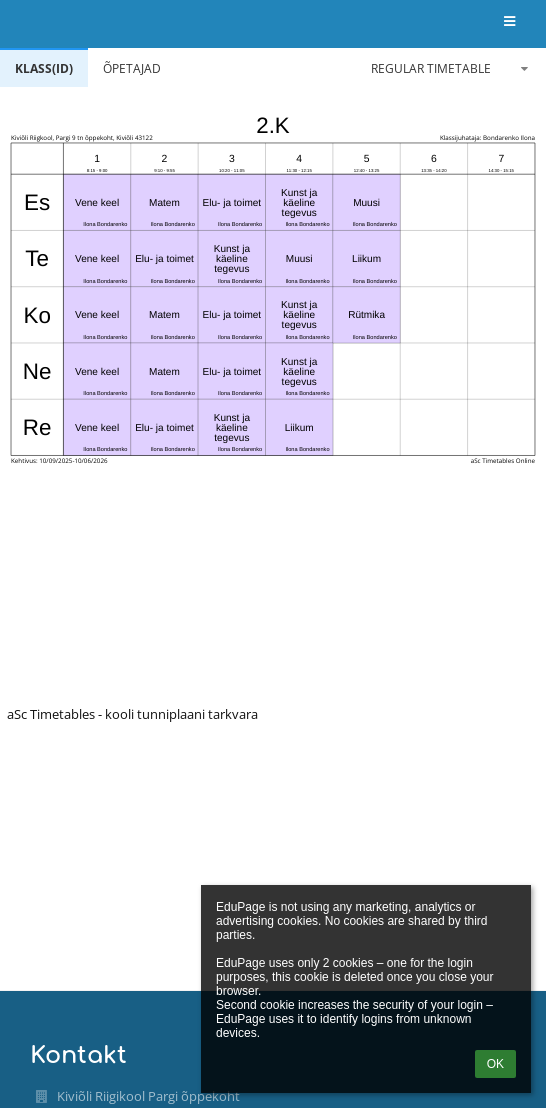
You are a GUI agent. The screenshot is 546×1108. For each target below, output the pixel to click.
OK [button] (495, 1064)
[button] (509, 22)
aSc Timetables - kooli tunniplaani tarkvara (132, 714)
